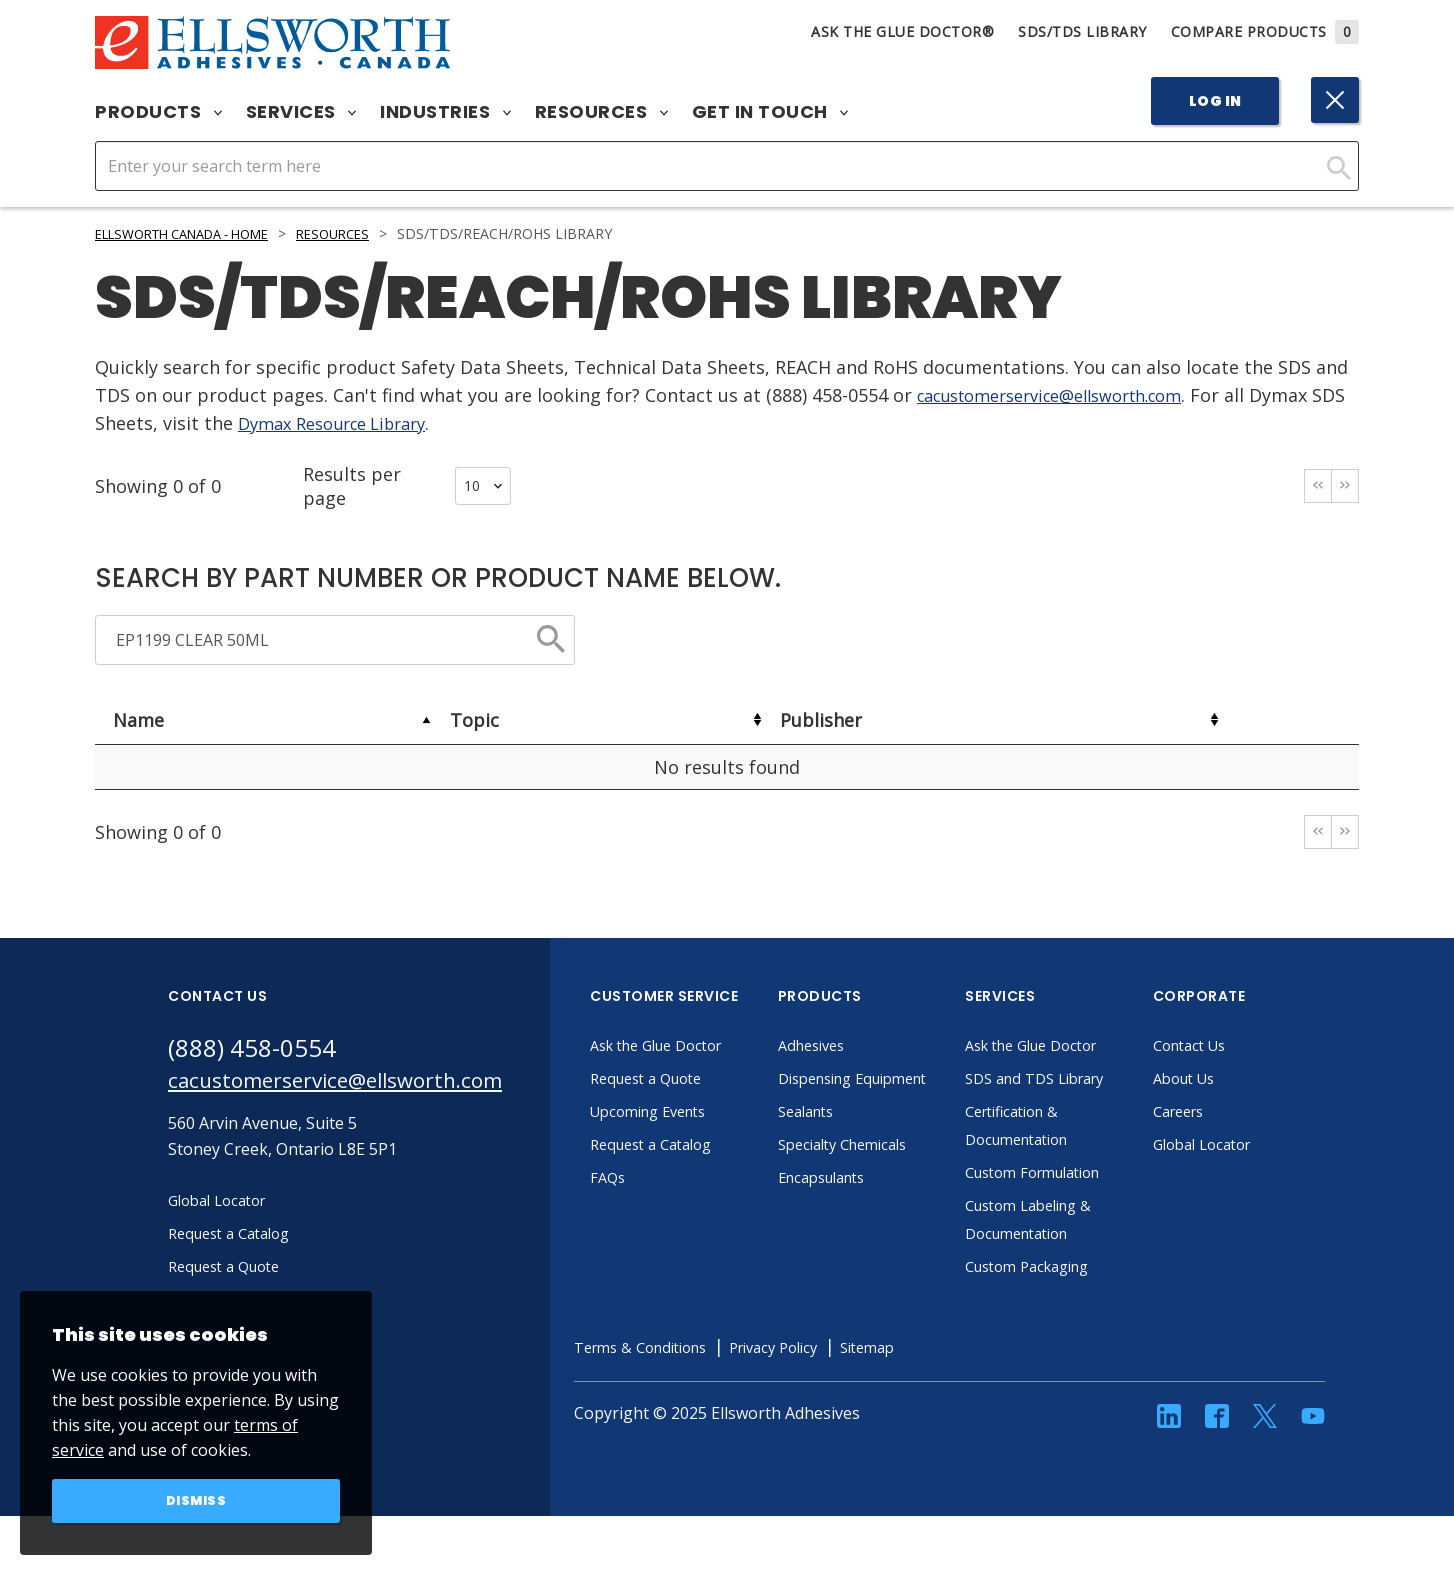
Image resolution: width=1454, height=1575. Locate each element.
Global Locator (1259, 1148)
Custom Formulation (1093, 1204)
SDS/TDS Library (1082, 31)
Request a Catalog (709, 1148)
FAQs (660, 1181)
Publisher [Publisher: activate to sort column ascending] (821, 720)
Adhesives (866, 1049)
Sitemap (950, 1379)
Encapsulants (879, 1209)
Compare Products (1265, 31)
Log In (1215, 101)
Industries (445, 112)
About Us (1239, 1082)
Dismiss (196, 1499)
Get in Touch (770, 112)
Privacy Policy (847, 1379)
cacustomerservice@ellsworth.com (1067, 395)
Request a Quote (703, 1082)
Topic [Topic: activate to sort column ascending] (474, 720)
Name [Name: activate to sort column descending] (138, 720)
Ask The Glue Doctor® (902, 31)
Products (158, 112)
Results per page (407, 486)
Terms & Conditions (699, 1379)
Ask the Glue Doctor (716, 1049)
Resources (601, 112)
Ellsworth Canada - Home (196, 233)
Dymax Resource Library (380, 423)
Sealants (861, 1143)
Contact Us (1245, 1049)
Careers (1233, 1115)
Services (301, 112)
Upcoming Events (706, 1115)
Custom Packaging (1086, 1298)
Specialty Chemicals (901, 1176)
